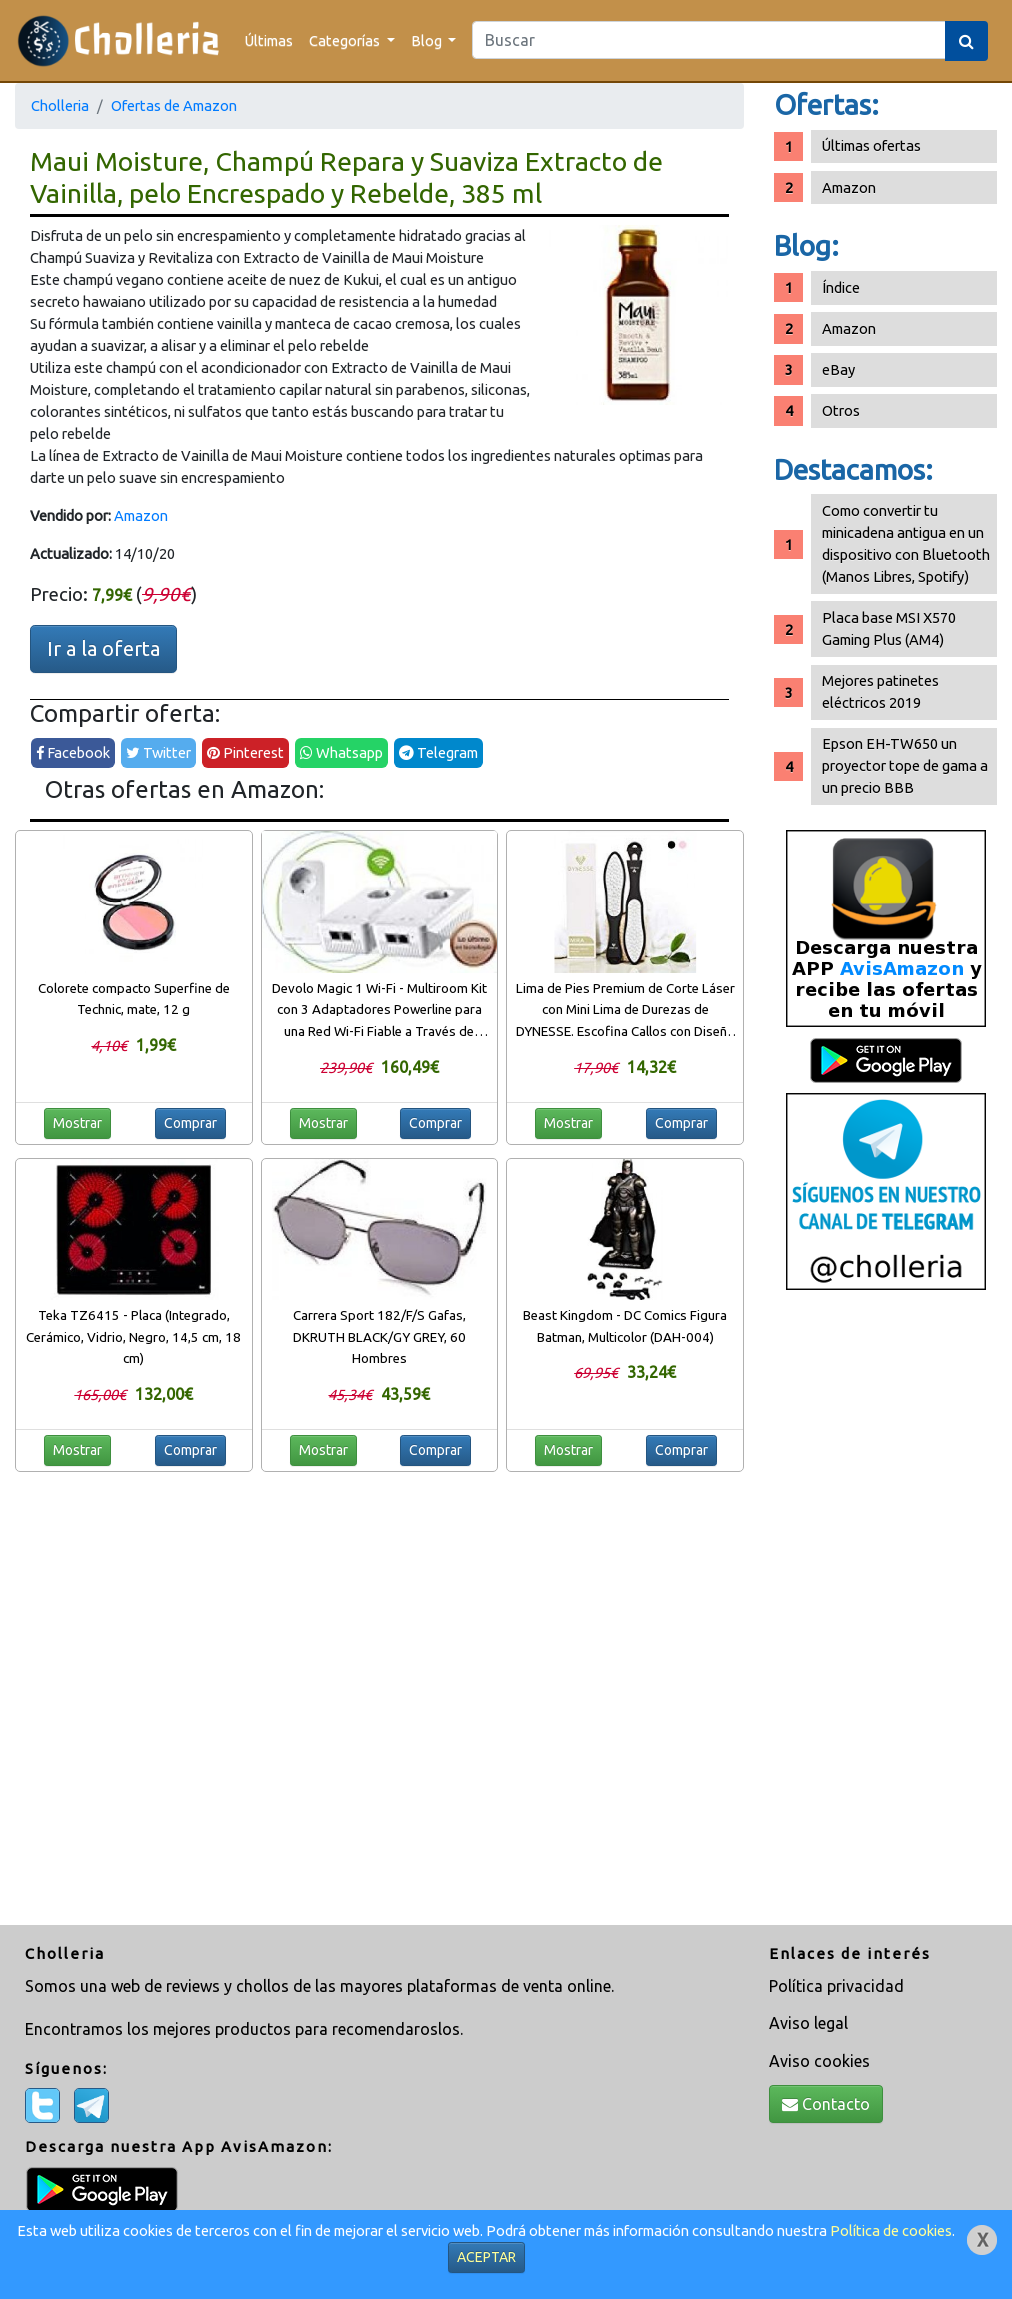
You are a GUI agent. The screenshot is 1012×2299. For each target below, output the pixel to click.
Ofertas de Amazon (174, 105)
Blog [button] (428, 40)
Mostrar (77, 1123)
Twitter (158, 752)
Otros (841, 410)
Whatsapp (341, 752)
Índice (841, 287)
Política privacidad (836, 1986)
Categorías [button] (346, 40)
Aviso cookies (819, 2061)
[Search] (709, 40)
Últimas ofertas (871, 145)
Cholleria (60, 105)
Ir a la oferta (103, 648)
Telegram (438, 752)
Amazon (141, 515)
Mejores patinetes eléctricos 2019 (880, 691)
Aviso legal (808, 2023)
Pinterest (245, 752)
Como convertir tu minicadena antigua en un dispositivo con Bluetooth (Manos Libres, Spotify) (906, 543)
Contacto (826, 2104)
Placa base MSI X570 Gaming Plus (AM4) (889, 628)
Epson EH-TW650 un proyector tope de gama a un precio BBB (905, 765)
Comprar (190, 1123)
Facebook (73, 752)
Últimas (269, 40)
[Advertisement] (885, 1615)
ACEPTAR (486, 2257)
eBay (838, 369)
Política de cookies (891, 2230)
